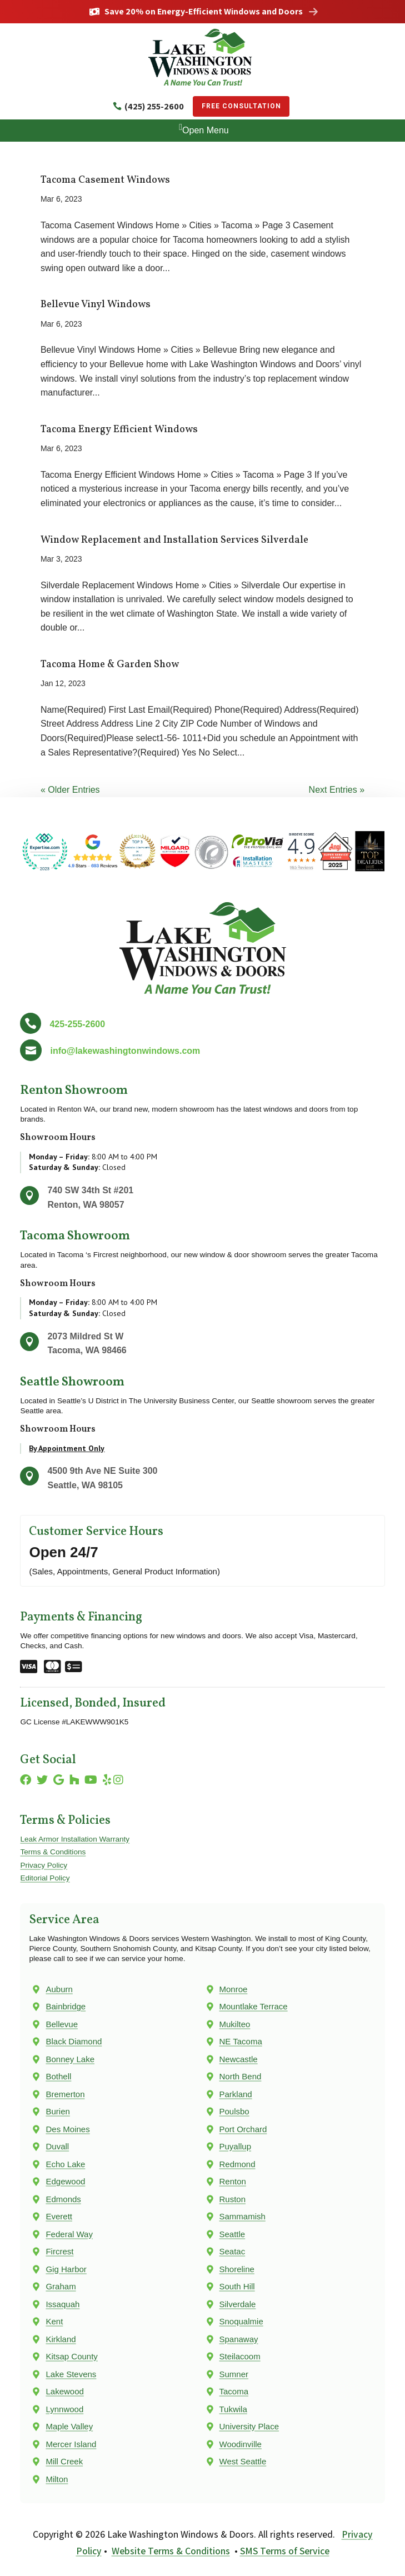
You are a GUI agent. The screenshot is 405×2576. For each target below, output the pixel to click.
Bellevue (62, 2024)
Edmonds (63, 2199)
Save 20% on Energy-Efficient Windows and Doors (203, 11)
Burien (57, 2111)
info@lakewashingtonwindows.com (125, 1051)
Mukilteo (235, 2024)
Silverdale (237, 2304)
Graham (61, 2286)
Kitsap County (71, 2356)
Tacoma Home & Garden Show (110, 665)
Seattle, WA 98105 (84, 1485)
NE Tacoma (240, 2041)
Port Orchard (243, 2129)
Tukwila (233, 2409)
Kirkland (61, 2339)
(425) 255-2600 (154, 106)
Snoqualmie (241, 2321)
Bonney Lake (70, 2059)
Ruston (232, 2199)
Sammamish (242, 2216)
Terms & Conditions (53, 1852)
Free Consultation (241, 106)
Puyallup (235, 2146)
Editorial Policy (44, 1878)
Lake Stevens (71, 2374)
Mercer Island (71, 2444)
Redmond (237, 2164)
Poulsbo (234, 2111)
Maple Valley (69, 2426)
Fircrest (59, 2251)
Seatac (232, 2251)
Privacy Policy (43, 1865)
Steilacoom (240, 2356)
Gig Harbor (66, 2269)
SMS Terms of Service (284, 2550)
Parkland (235, 2094)
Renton (232, 2181)
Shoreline (236, 2269)
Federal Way (69, 2234)
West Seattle (243, 2461)
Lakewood (64, 2391)
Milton (57, 2479)
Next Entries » (336, 789)
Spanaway (238, 2339)
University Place (249, 2426)
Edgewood (65, 2181)
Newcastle (238, 2059)
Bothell (58, 2076)
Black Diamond (74, 2041)
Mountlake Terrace (253, 2006)
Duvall (57, 2146)
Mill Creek (64, 2461)
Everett (59, 2216)
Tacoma (234, 2391)
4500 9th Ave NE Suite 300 (102, 1470)
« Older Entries (70, 789)
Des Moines (67, 2129)
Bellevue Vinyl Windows (96, 305)
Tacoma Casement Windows (105, 180)
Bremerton (65, 2094)
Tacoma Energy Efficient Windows (119, 430)
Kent (54, 2321)
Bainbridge (66, 2006)
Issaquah (62, 2304)
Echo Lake (65, 2164)
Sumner (234, 2374)
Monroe (233, 1989)
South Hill (237, 2286)
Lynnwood (64, 2409)
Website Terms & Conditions (171, 2550)
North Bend (240, 2076)
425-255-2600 (77, 1024)
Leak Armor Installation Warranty (74, 1839)
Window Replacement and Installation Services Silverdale (174, 540)
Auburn (59, 1989)
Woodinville (240, 2444)
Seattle (232, 2234)
